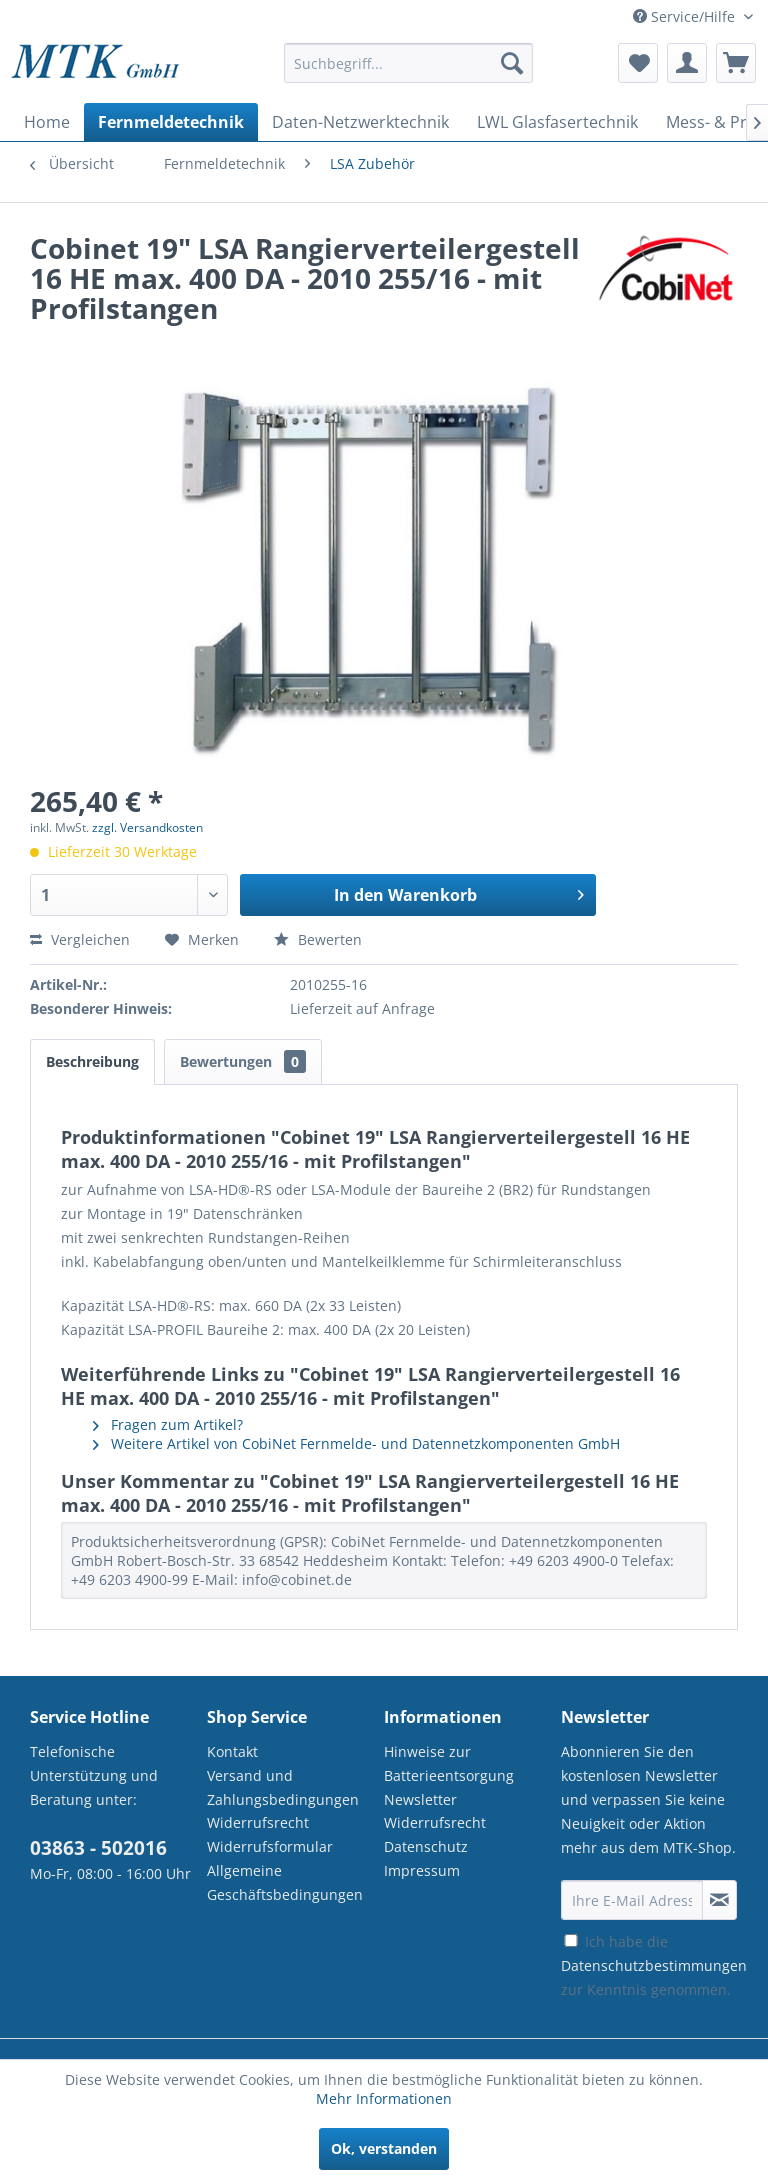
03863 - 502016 (98, 1848)
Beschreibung (92, 1061)
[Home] (47, 122)
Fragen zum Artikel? (168, 1424)
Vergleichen (80, 939)
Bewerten (318, 939)
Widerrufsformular (270, 1846)
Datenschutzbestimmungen (654, 1965)
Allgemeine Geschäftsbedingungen (285, 1882)
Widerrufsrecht (258, 1822)
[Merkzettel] (638, 63)
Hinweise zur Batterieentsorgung (449, 1763)
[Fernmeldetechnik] (171, 122)
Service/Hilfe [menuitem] (686, 16)
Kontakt (232, 1751)
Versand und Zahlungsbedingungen (283, 1787)
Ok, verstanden (384, 2148)
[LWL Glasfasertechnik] (557, 122)
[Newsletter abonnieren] (719, 1900)
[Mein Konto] (687, 63)
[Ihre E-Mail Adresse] (632, 1900)
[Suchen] (512, 63)
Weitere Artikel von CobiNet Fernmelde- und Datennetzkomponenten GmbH (356, 1443)
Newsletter (420, 1799)
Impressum (422, 1870)
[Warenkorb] (736, 63)
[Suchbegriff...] (409, 63)
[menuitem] (409, 72)
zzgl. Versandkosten (147, 827)
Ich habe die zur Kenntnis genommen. (654, 1965)
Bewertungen (243, 1061)
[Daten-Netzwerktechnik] (360, 122)
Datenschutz (426, 1846)
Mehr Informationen (384, 2098)
